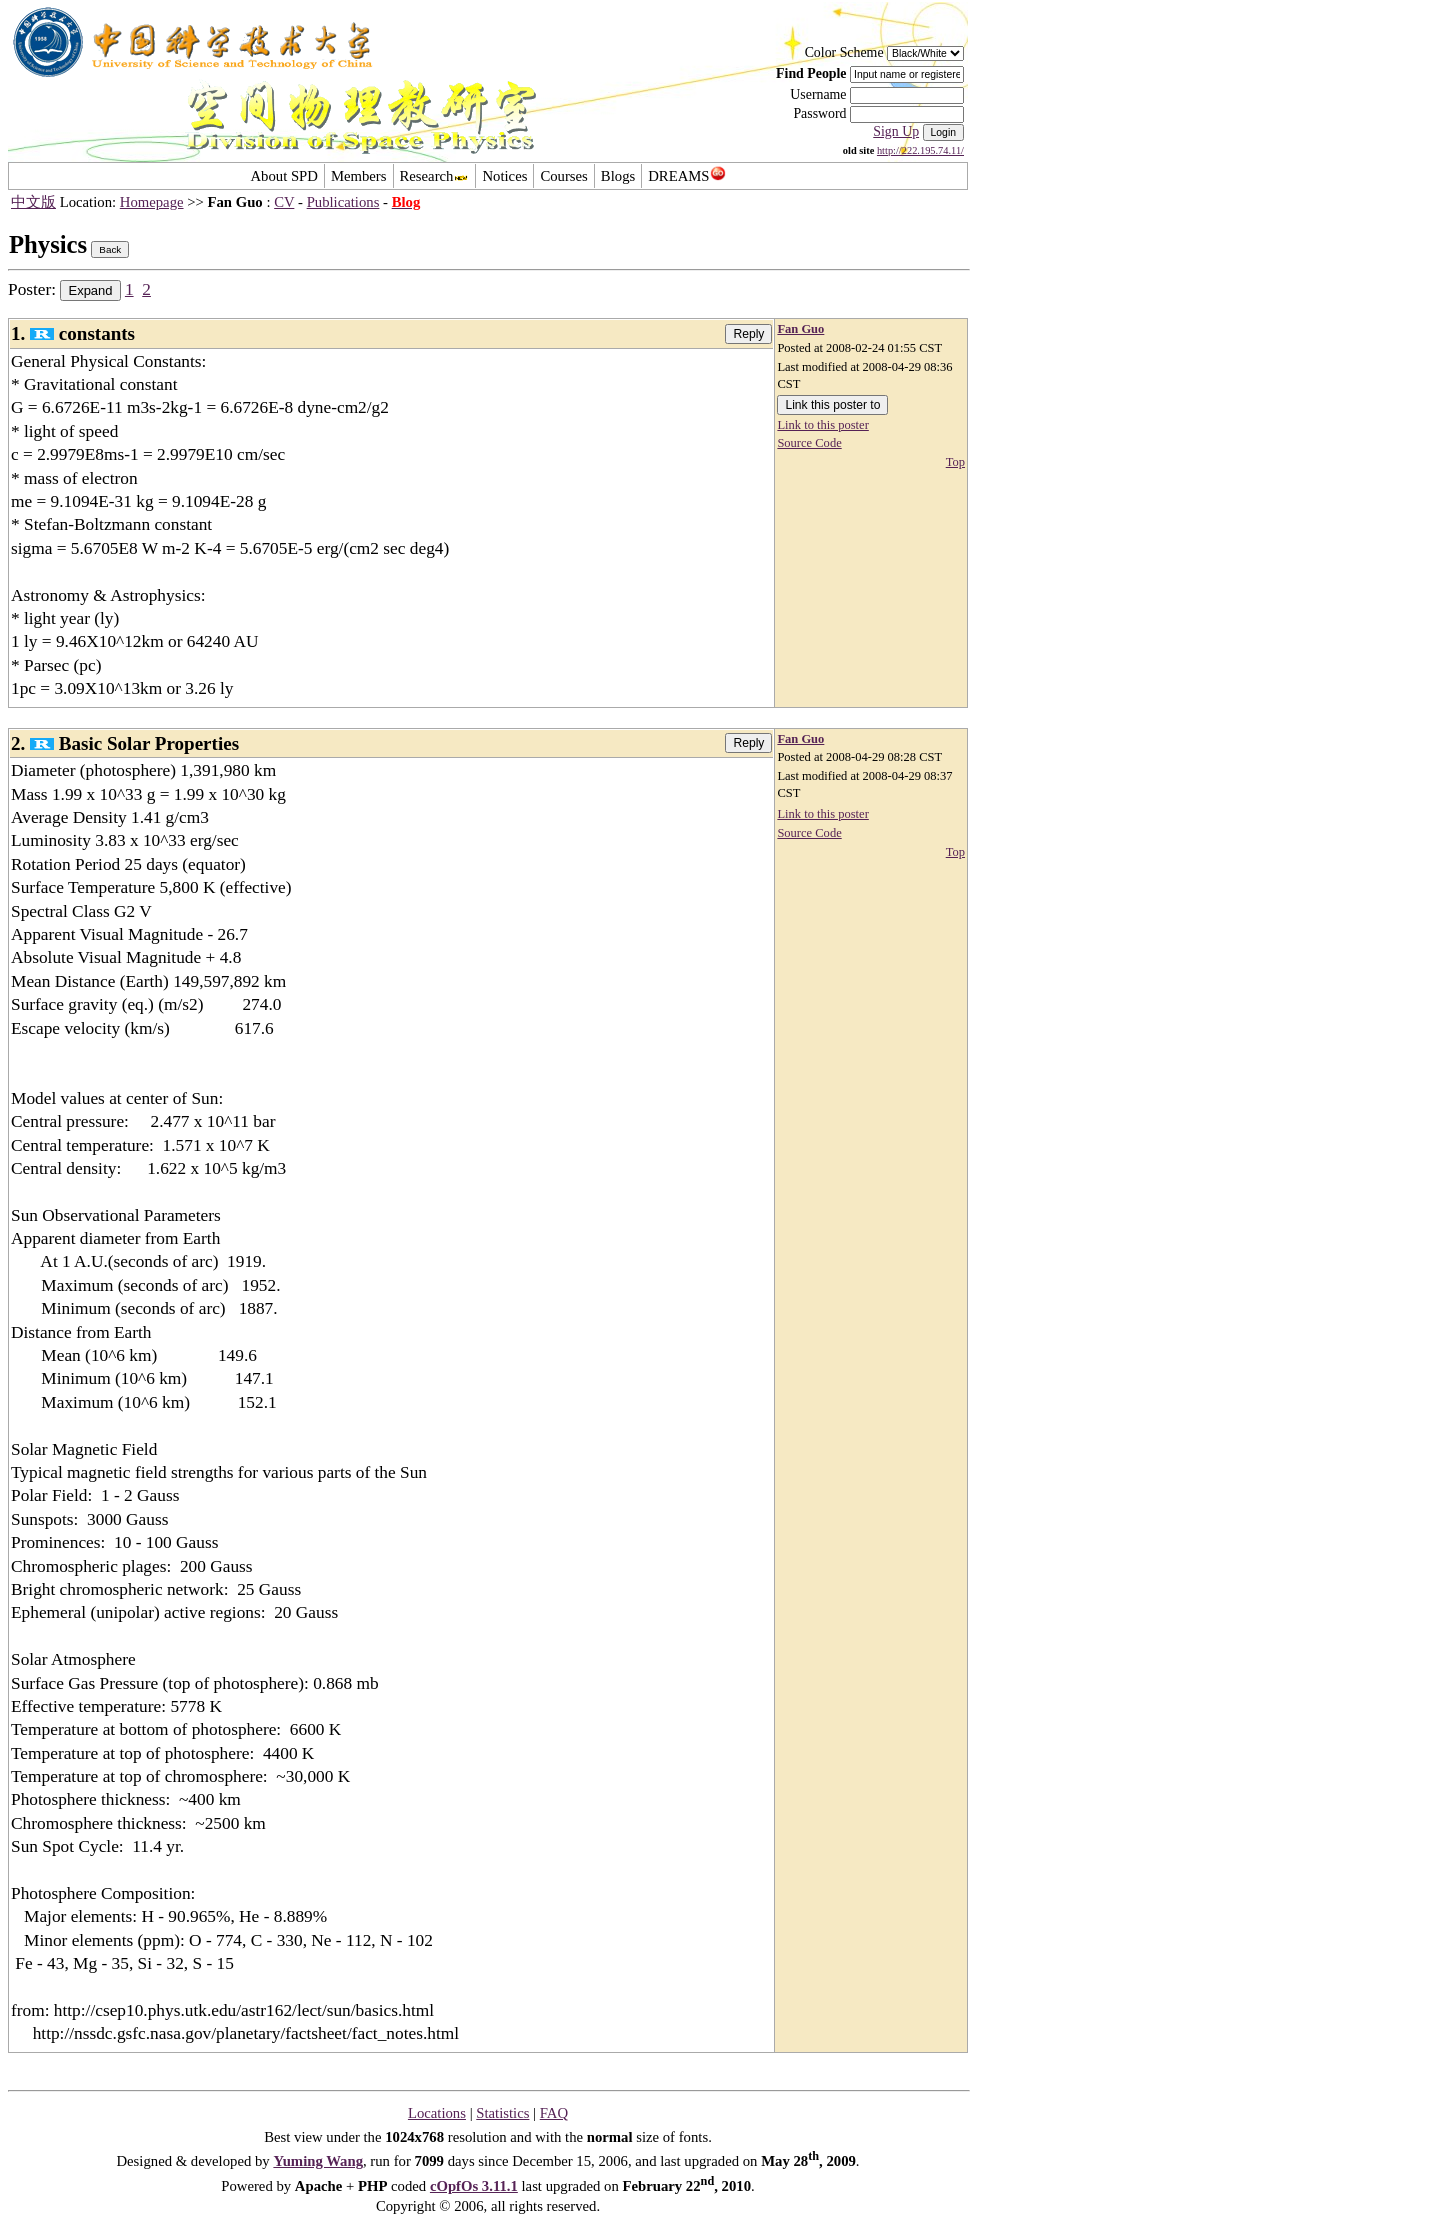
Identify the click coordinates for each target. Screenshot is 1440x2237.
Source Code (809, 443)
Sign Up (896, 131)
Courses (563, 176)
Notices (504, 176)
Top (955, 462)
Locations (437, 2113)
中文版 (33, 202)
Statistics (502, 2113)
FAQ (554, 2113)
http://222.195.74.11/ (920, 150)
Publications (343, 202)
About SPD (283, 176)
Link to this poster (822, 425)
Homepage (152, 202)
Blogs (618, 176)
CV (284, 202)
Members (359, 176)
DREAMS (686, 176)
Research (435, 176)
